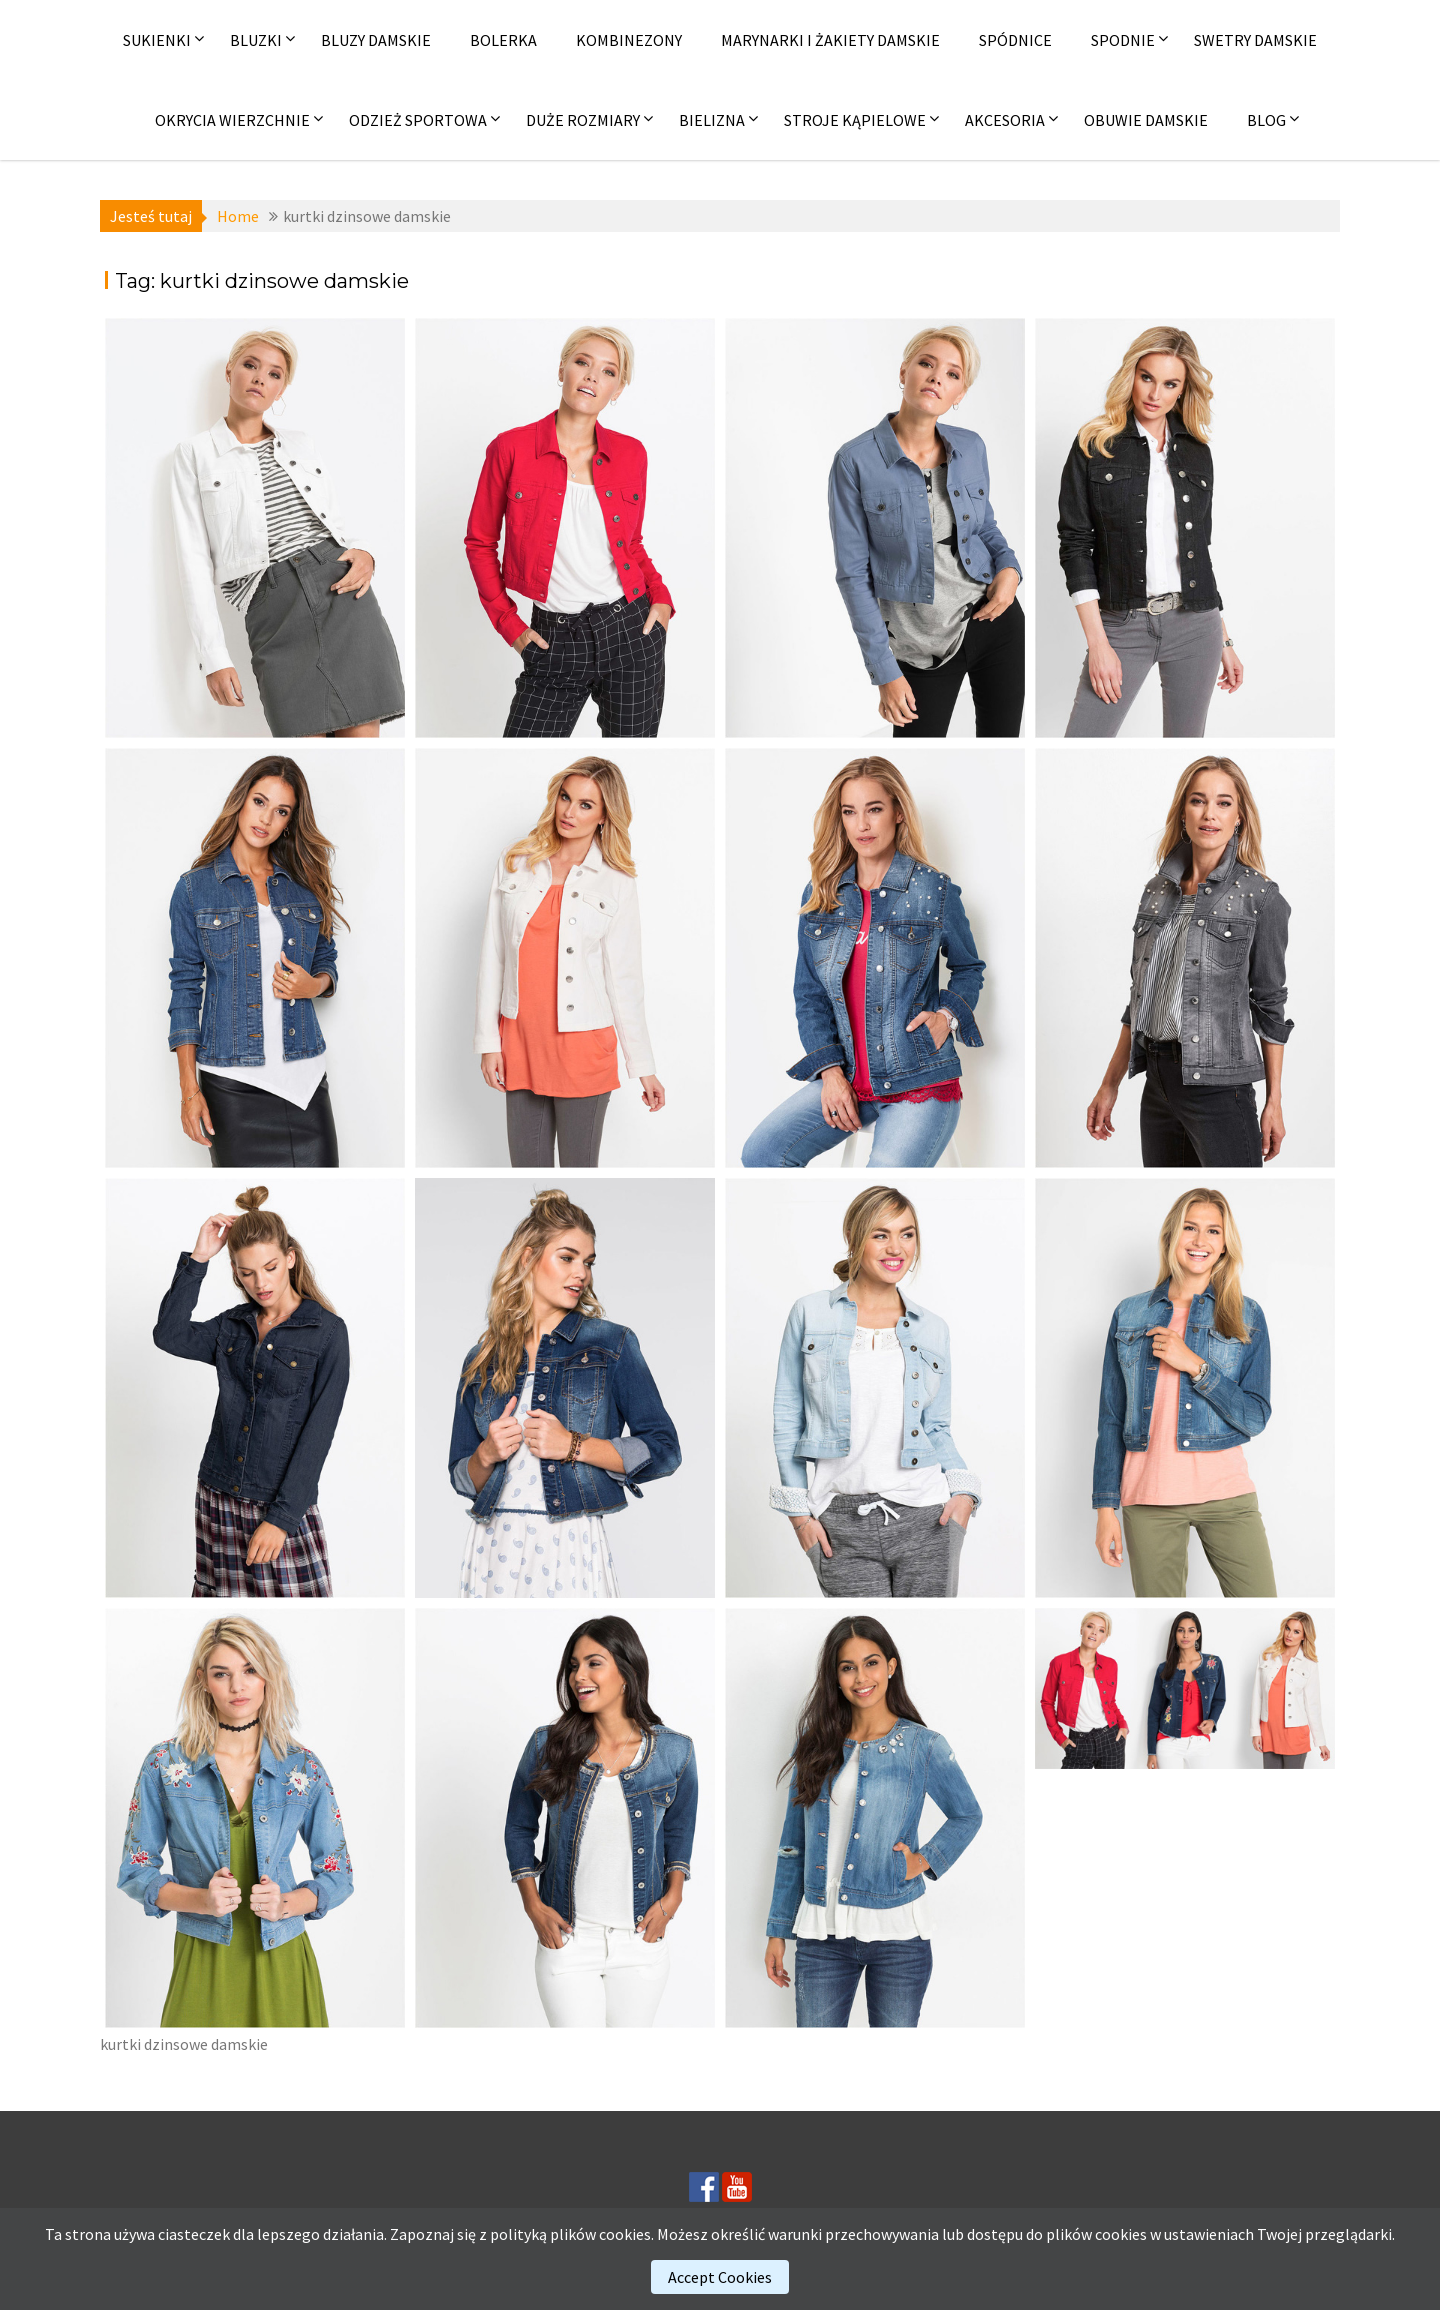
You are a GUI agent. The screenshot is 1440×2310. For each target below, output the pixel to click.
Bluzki (256, 40)
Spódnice (1015, 40)
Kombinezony (629, 40)
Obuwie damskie (1146, 120)
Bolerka (503, 40)
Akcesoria (1005, 120)
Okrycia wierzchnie (232, 120)
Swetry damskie (1255, 40)
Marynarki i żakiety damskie (830, 40)
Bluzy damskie (376, 40)
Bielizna (712, 120)
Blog (1266, 120)
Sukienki (157, 40)
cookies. (626, 2234)
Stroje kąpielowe (855, 120)
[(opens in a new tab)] (255, 528)
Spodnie (1123, 40)
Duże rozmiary (583, 120)
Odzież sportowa (418, 120)
